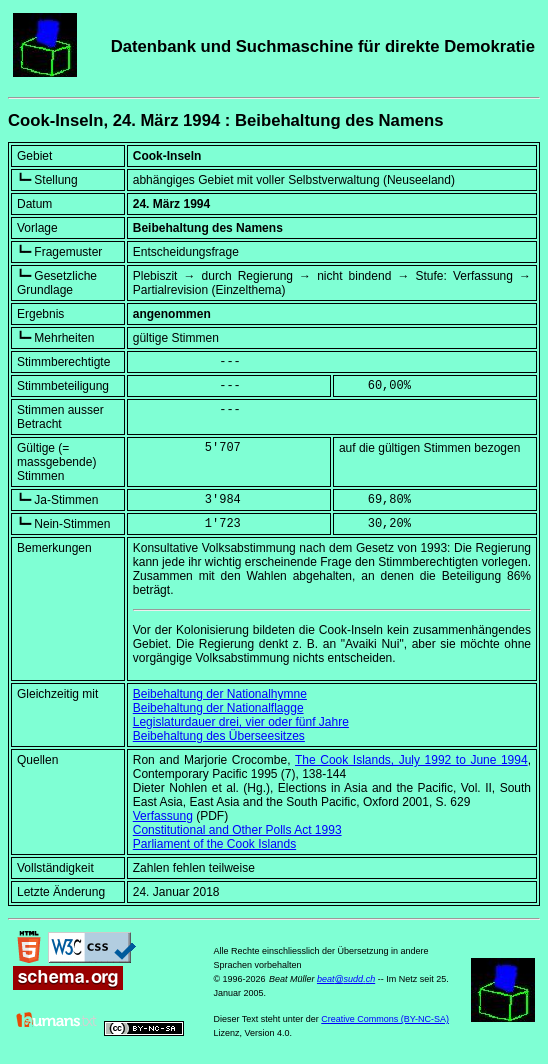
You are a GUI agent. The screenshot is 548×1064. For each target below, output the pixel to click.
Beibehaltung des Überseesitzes (219, 736)
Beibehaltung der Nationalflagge (218, 708)
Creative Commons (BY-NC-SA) (385, 1019)
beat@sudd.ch (346, 979)
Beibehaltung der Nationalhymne (220, 694)
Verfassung (163, 816)
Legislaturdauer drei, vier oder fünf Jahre (241, 722)
